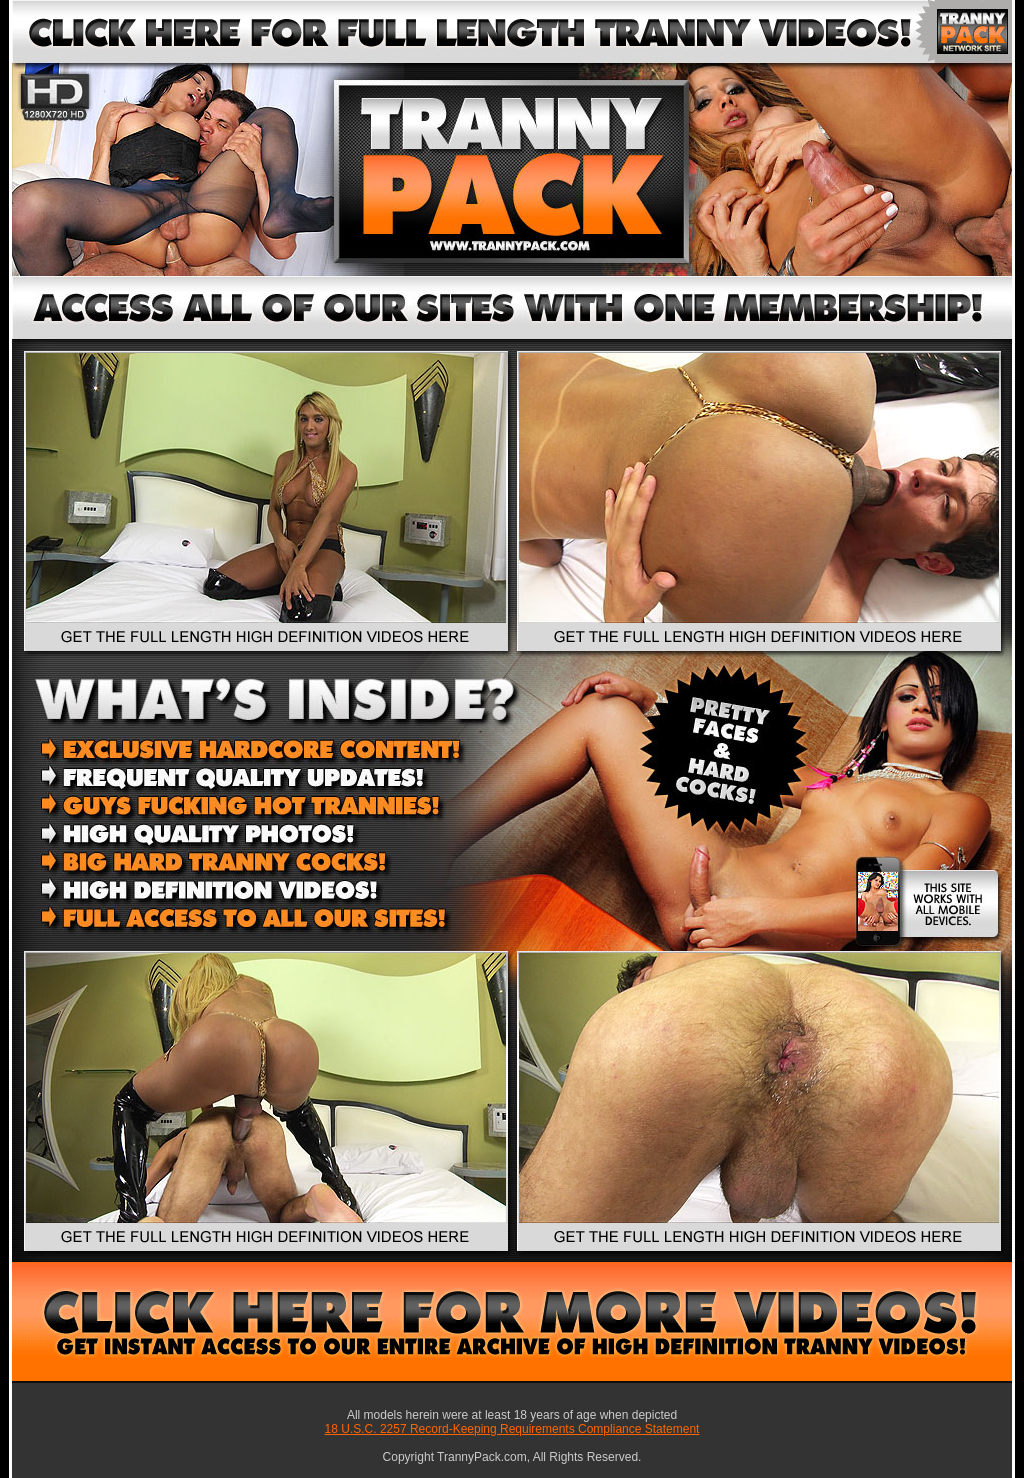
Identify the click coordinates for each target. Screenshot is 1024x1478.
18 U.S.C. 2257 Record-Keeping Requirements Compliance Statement (512, 1429)
